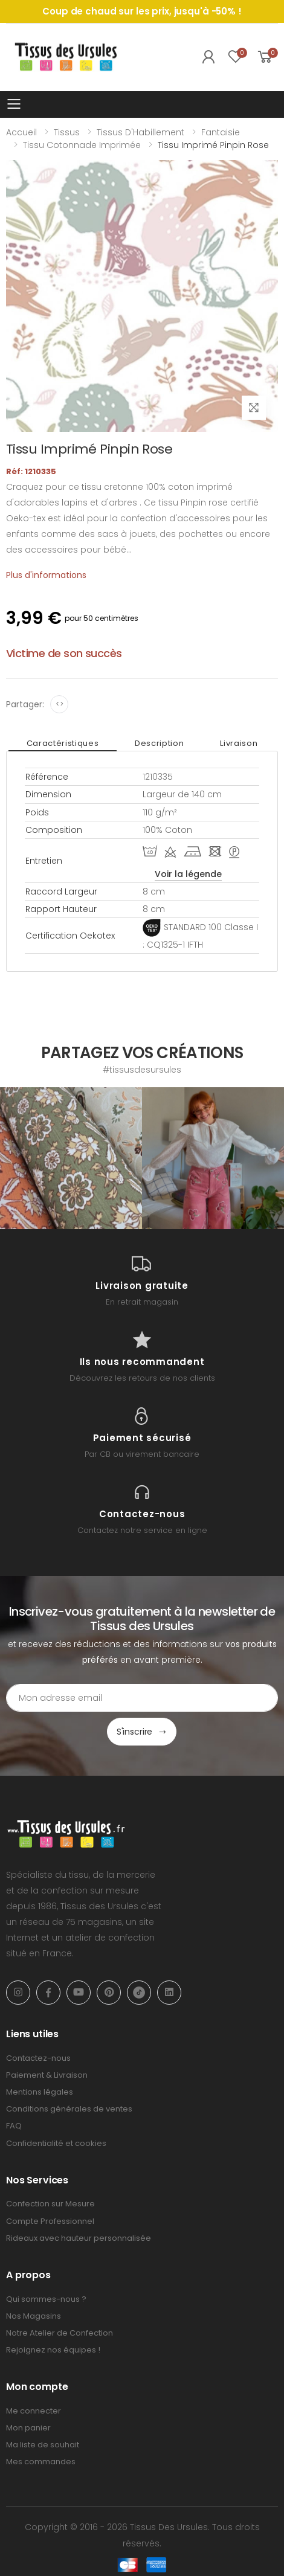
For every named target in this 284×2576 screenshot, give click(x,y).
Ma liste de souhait (42, 2444)
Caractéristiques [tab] (62, 743)
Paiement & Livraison (47, 2075)
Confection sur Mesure (50, 2203)
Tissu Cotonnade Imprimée (82, 145)
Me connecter (33, 2411)
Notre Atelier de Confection (59, 2333)
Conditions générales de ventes (69, 2109)
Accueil (21, 132)
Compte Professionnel (50, 2221)
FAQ (14, 2125)
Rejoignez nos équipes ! (53, 2350)
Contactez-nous (38, 2058)
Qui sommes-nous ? (46, 2299)
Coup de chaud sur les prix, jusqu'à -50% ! (142, 11)
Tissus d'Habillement (140, 132)
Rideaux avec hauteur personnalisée (78, 2238)
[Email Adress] (142, 1698)
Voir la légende (188, 874)
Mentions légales (39, 2092)
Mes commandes (41, 2461)
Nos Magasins (33, 2316)
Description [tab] (159, 743)
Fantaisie (220, 132)
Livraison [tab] (238, 743)
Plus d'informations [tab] (46, 575)
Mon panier (28, 2427)
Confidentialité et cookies (56, 2143)
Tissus (67, 132)
